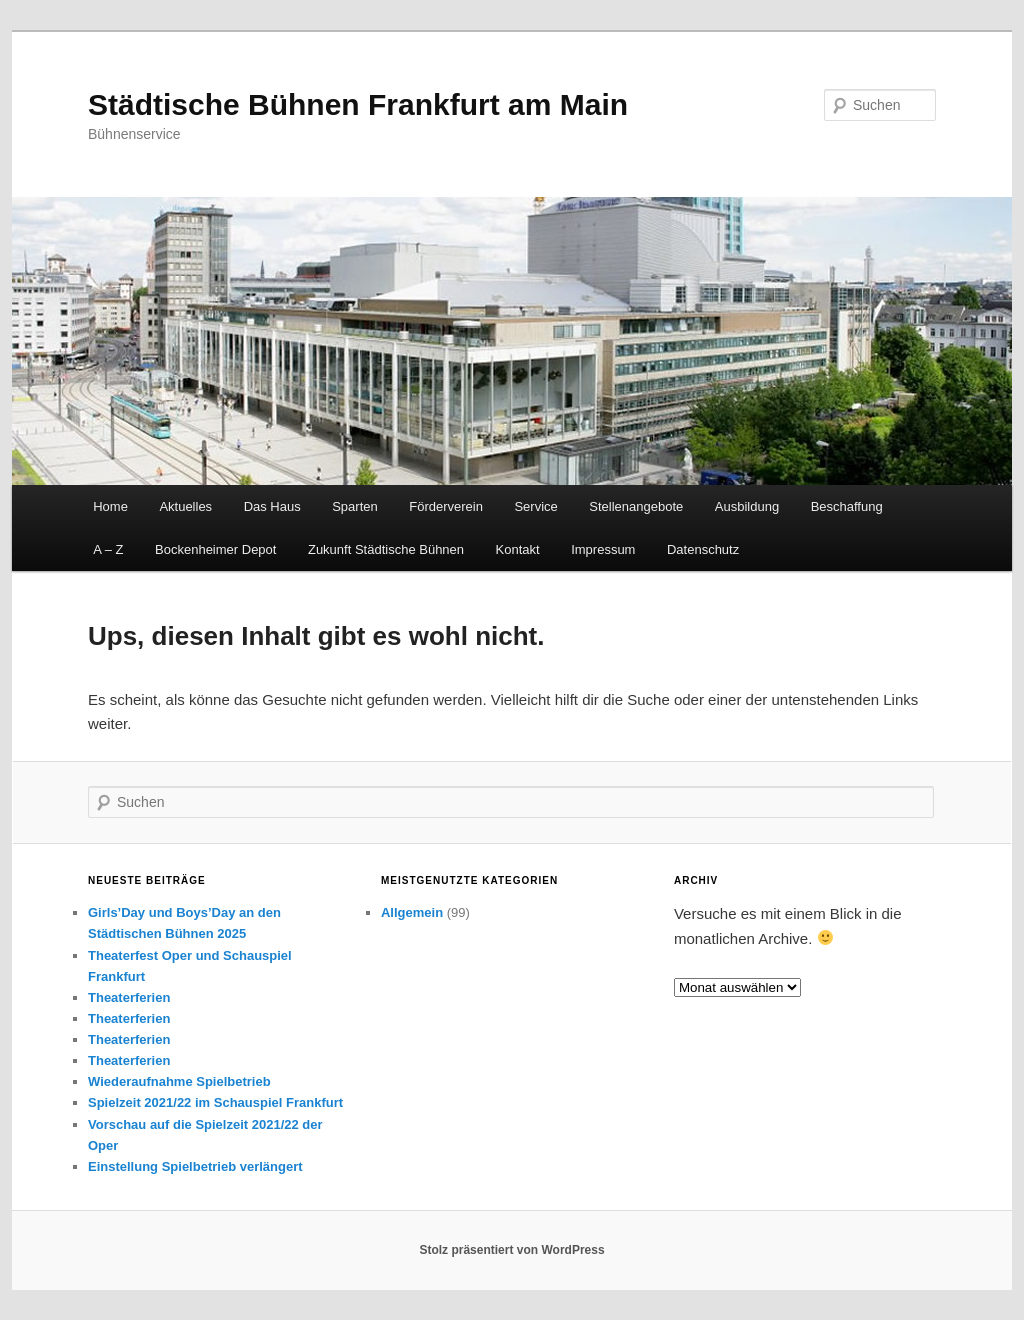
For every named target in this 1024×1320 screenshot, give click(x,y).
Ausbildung (747, 506)
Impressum (603, 549)
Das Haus (272, 506)
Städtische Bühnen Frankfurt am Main (358, 104)
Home (110, 506)
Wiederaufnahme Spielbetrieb (179, 1081)
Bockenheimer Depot (215, 549)
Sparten (355, 506)
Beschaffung (847, 506)
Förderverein (446, 506)
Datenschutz (703, 549)
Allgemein (412, 912)
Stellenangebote (636, 506)
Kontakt (518, 549)
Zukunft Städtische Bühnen (386, 549)
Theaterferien (129, 997)
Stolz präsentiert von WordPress (511, 1250)
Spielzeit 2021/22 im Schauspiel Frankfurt (215, 1102)
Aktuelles (185, 506)
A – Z (108, 549)
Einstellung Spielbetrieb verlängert (195, 1166)
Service (535, 506)
